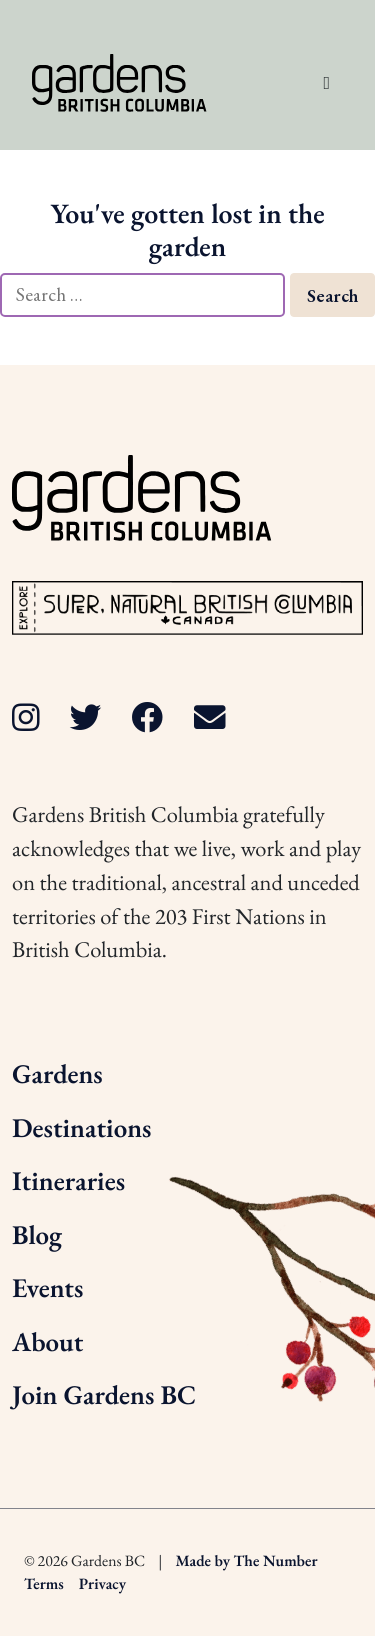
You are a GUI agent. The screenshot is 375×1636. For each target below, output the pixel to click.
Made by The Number (247, 1560)
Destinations (81, 1128)
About (47, 1342)
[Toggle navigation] (326, 82)
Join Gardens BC (104, 1395)
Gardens (57, 1074)
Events (47, 1288)
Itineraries (68, 1181)
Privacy (102, 1583)
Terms (44, 1583)
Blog (37, 1235)
